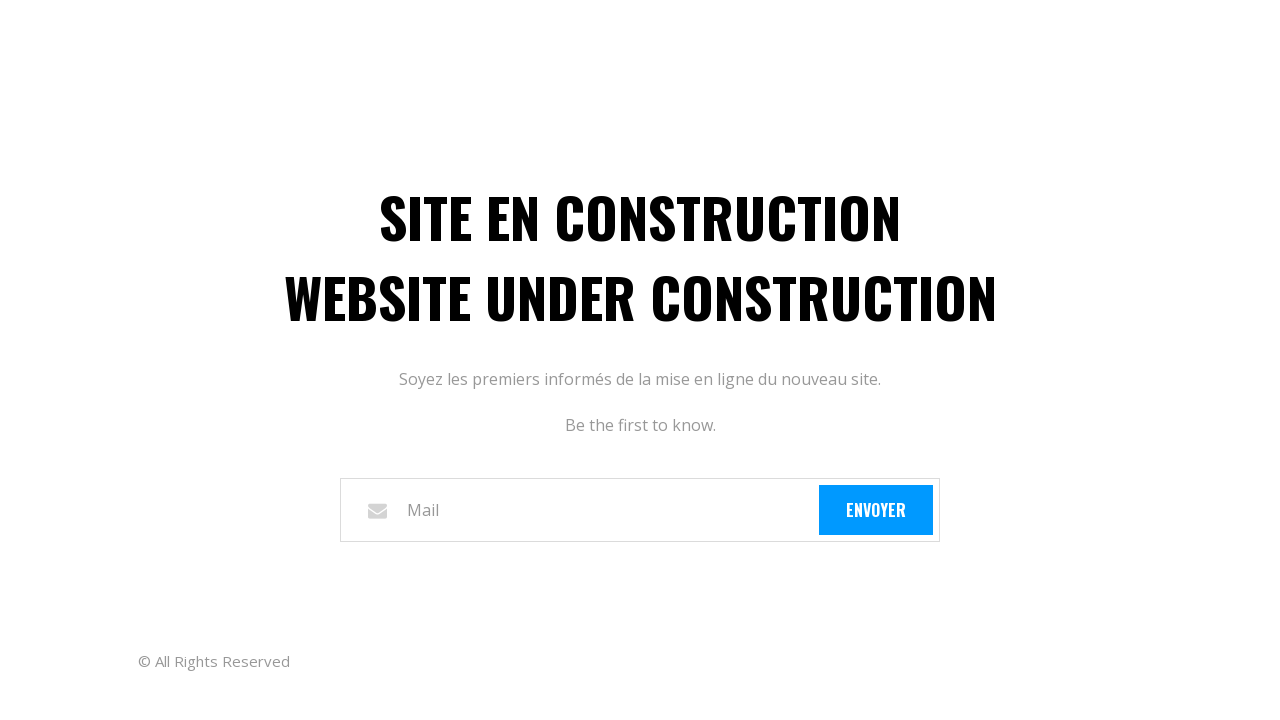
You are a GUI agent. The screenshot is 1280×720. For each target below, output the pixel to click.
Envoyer (876, 510)
